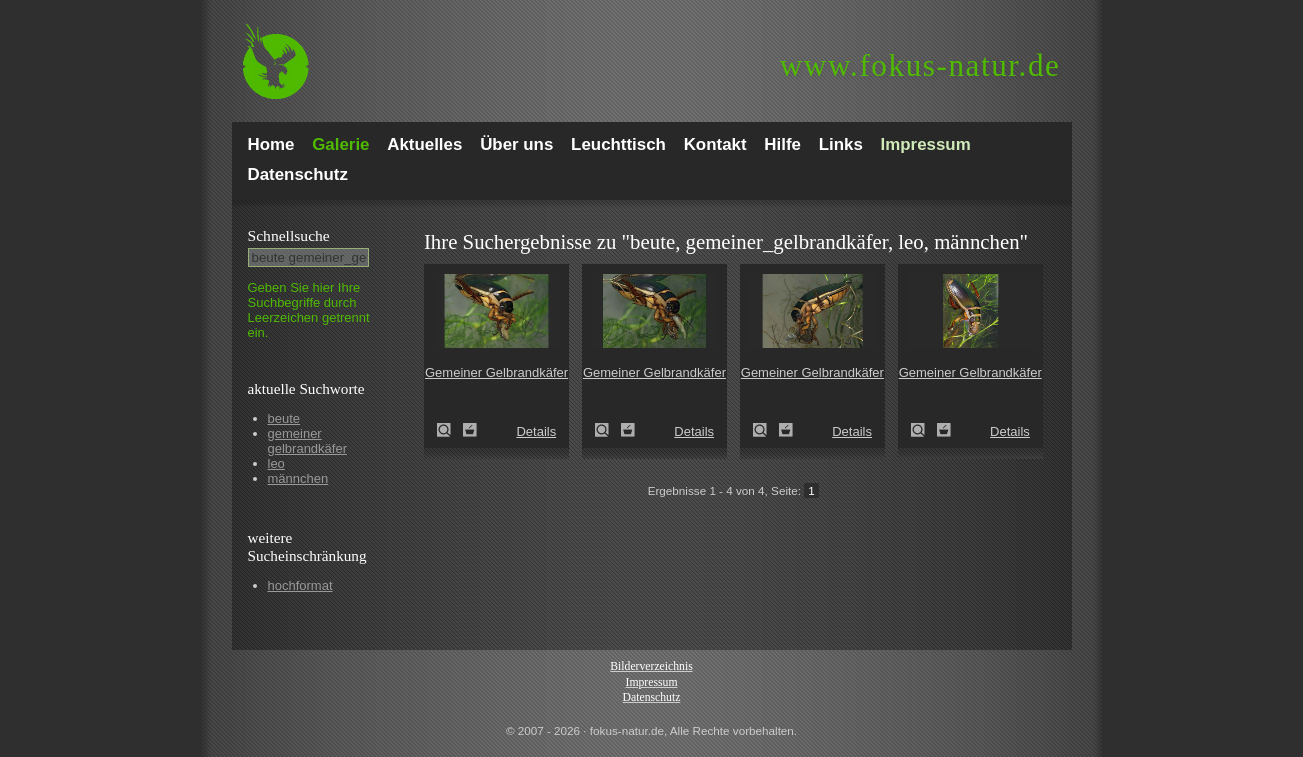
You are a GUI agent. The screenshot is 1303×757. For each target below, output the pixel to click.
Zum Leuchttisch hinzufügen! (470, 430)
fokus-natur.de (920, 65)
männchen (298, 478)
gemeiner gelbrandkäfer (308, 441)
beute (284, 418)
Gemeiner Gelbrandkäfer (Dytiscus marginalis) (450, 430)
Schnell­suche (289, 235)
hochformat (300, 585)
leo (276, 463)
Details (536, 431)
